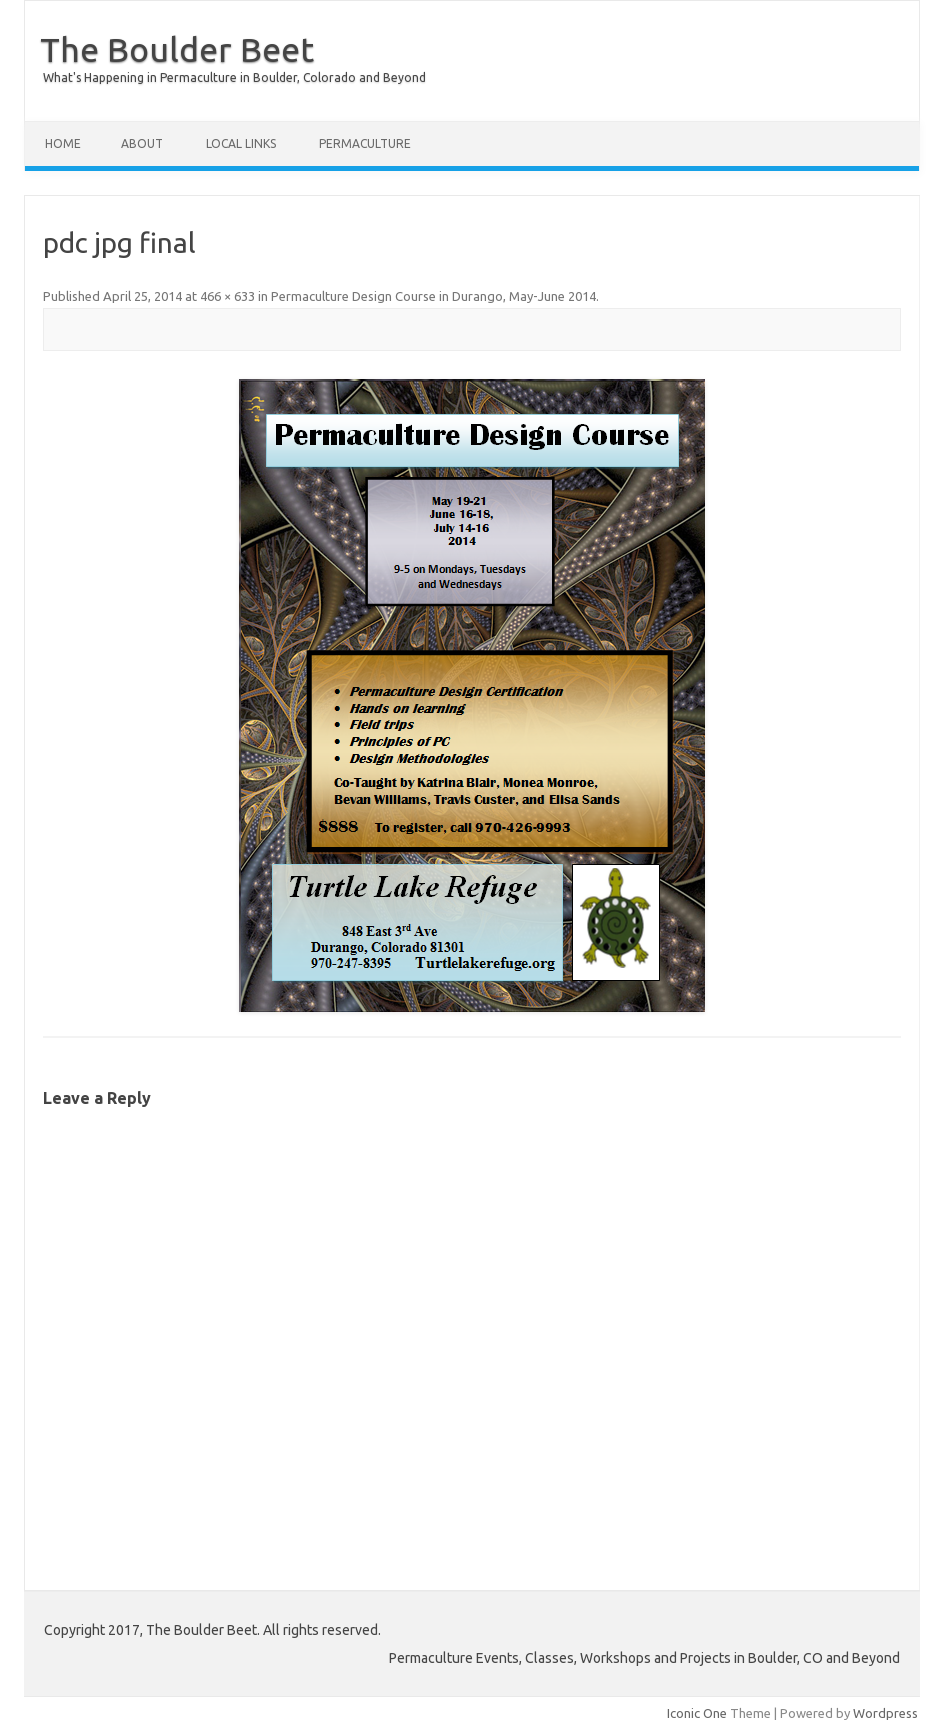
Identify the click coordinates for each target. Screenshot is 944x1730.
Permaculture (365, 143)
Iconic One (697, 1713)
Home (63, 143)
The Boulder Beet (177, 49)
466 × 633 (227, 296)
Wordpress (885, 1713)
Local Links (241, 143)
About (142, 143)
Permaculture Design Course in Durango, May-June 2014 (433, 296)
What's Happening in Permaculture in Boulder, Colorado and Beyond (234, 77)
